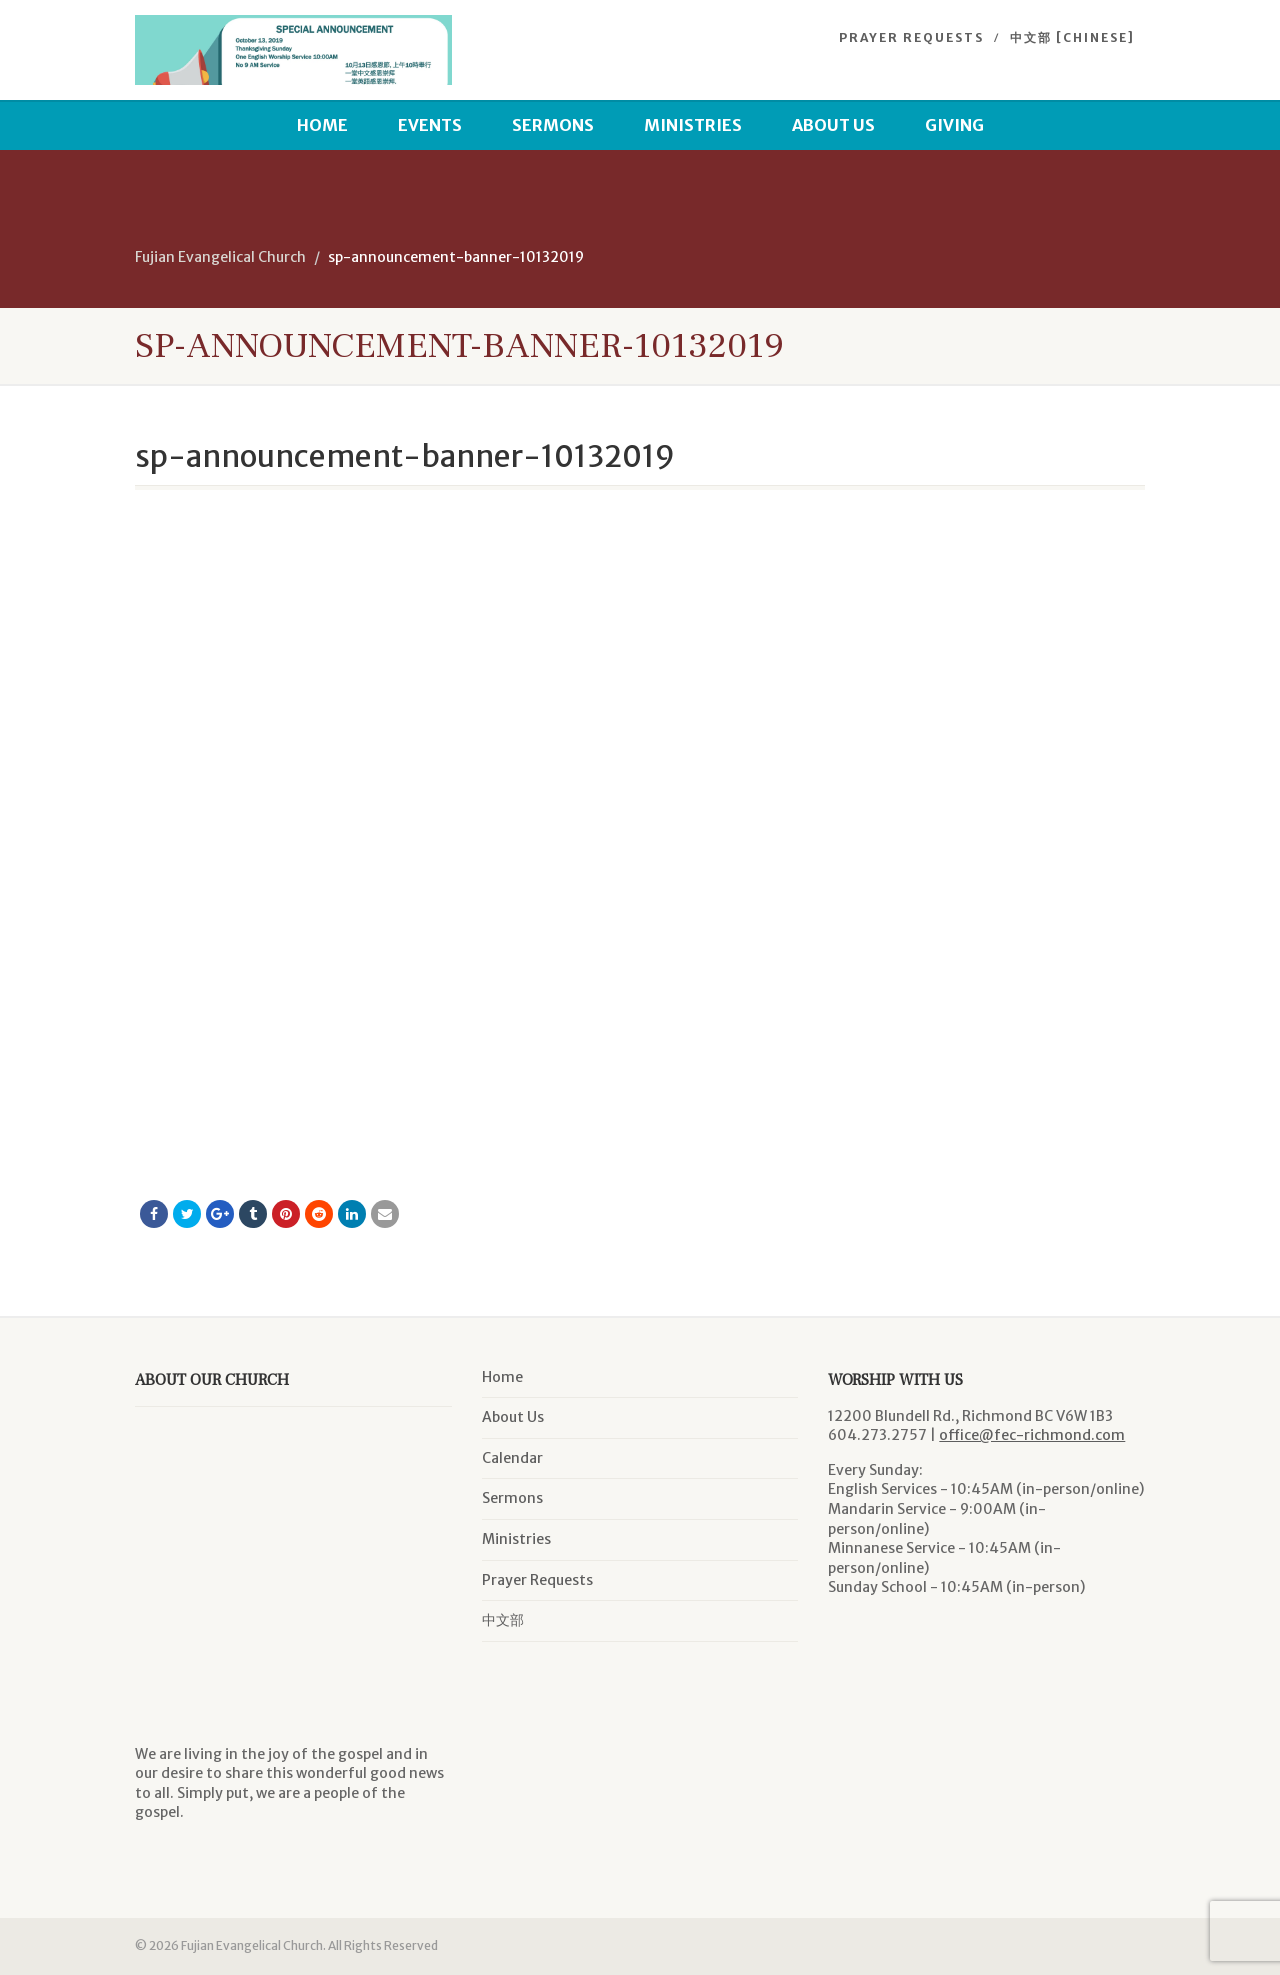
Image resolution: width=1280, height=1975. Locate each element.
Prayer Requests (911, 37)
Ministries (693, 125)
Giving (954, 125)
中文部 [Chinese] (1072, 37)
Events (430, 125)
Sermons (553, 125)
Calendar (512, 1458)
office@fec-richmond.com (1032, 1435)
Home (322, 125)
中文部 (503, 1620)
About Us (833, 125)
